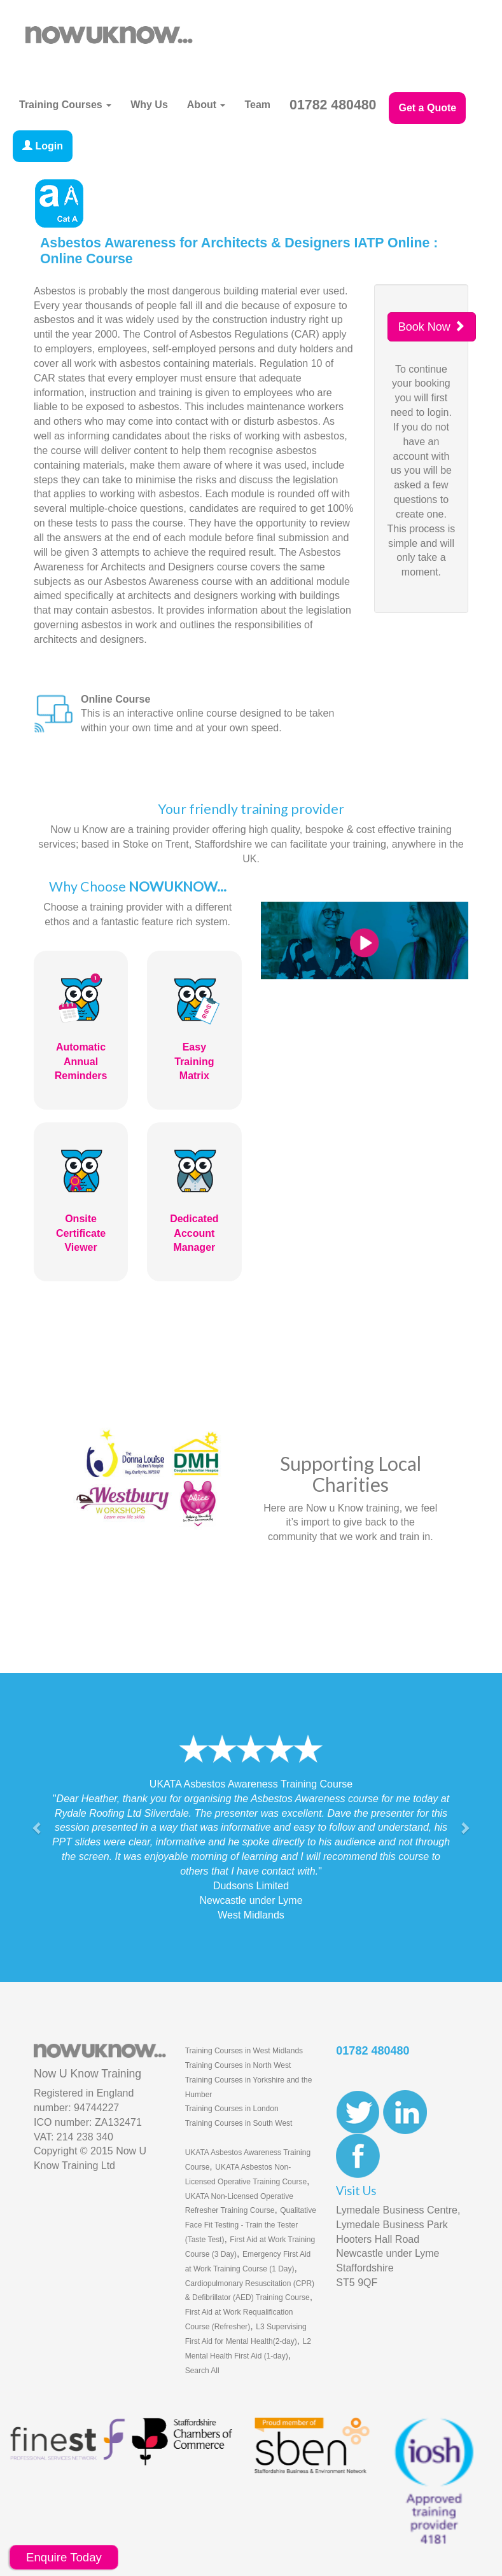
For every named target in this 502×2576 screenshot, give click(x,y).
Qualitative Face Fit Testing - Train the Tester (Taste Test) (250, 2225)
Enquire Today (64, 2557)
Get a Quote (427, 107)
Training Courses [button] (65, 104)
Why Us (149, 104)
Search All (202, 2370)
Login (42, 146)
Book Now (431, 326)
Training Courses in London (232, 2108)
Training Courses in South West (239, 2123)
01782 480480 (332, 105)
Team (257, 104)
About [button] (206, 104)
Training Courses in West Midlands (244, 2050)
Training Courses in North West (238, 2065)
